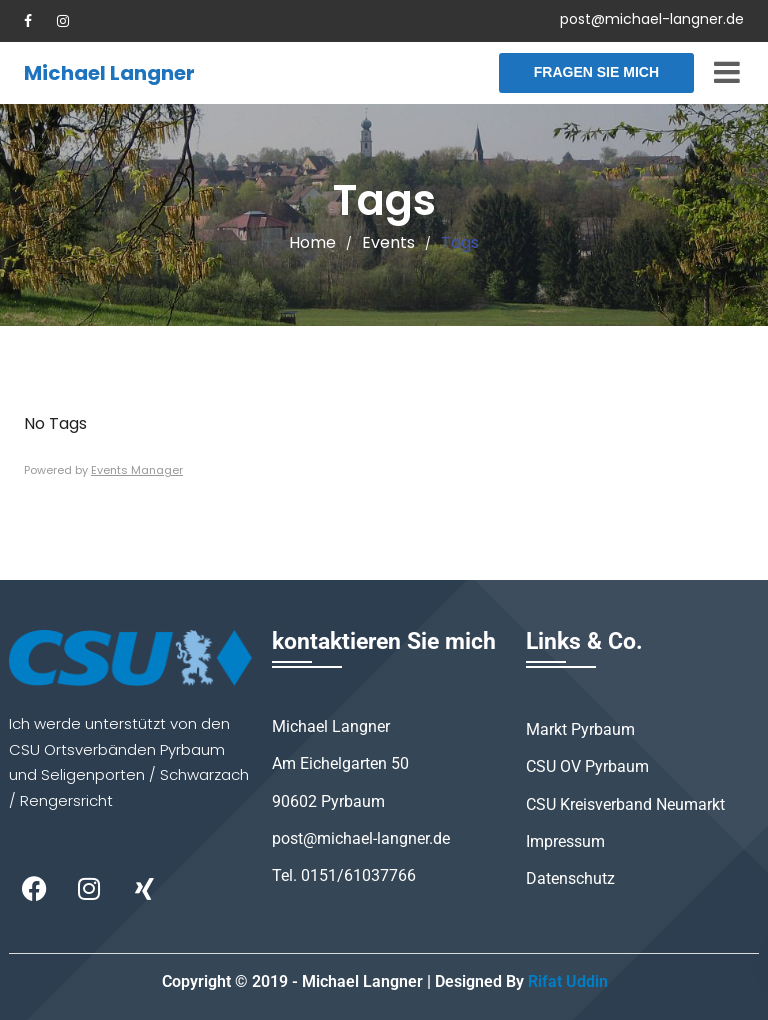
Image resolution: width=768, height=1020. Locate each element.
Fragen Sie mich (596, 72)
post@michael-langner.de (652, 19)
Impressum (565, 841)
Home (312, 242)
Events (388, 242)
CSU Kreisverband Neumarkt (625, 804)
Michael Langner (109, 73)
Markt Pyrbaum (580, 729)
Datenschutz (570, 878)
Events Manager (137, 470)
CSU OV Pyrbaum (587, 766)
